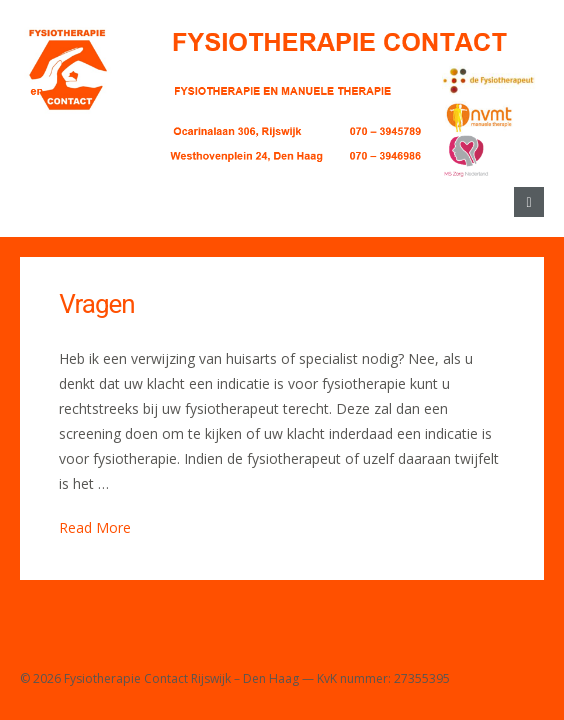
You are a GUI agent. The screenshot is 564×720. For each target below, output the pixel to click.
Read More (95, 527)
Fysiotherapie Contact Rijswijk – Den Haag (181, 678)
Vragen (96, 304)
